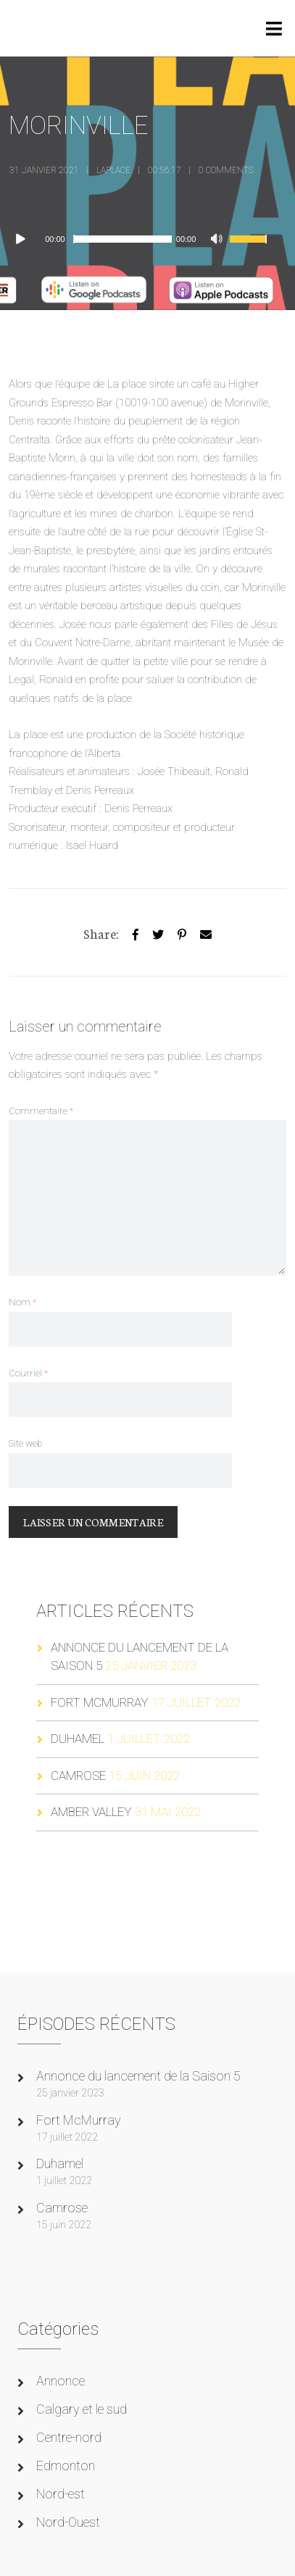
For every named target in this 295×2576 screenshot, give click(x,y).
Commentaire (41, 1110)
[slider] (122, 239)
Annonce (60, 2380)
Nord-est (60, 2493)
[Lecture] (27, 239)
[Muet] (218, 240)
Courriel (28, 1373)
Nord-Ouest (68, 2522)
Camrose (78, 1775)
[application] (143, 239)
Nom (22, 1302)
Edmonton (65, 2465)
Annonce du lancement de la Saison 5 (138, 2075)
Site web (25, 1443)
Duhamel (77, 1738)
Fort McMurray (100, 1702)
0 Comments (226, 170)
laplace (113, 170)
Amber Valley (91, 1812)
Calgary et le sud (81, 2409)
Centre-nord (68, 2437)
